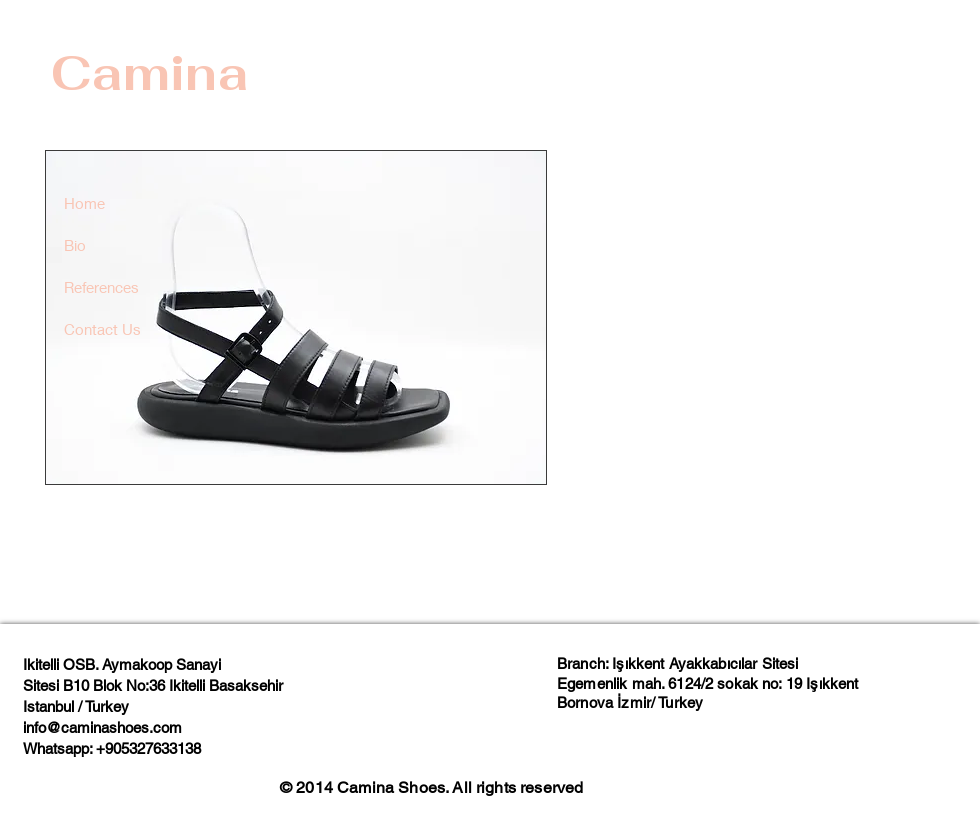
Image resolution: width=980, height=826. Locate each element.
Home (84, 203)
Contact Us (102, 329)
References (101, 287)
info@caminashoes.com (102, 727)
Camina (149, 73)
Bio (75, 245)
